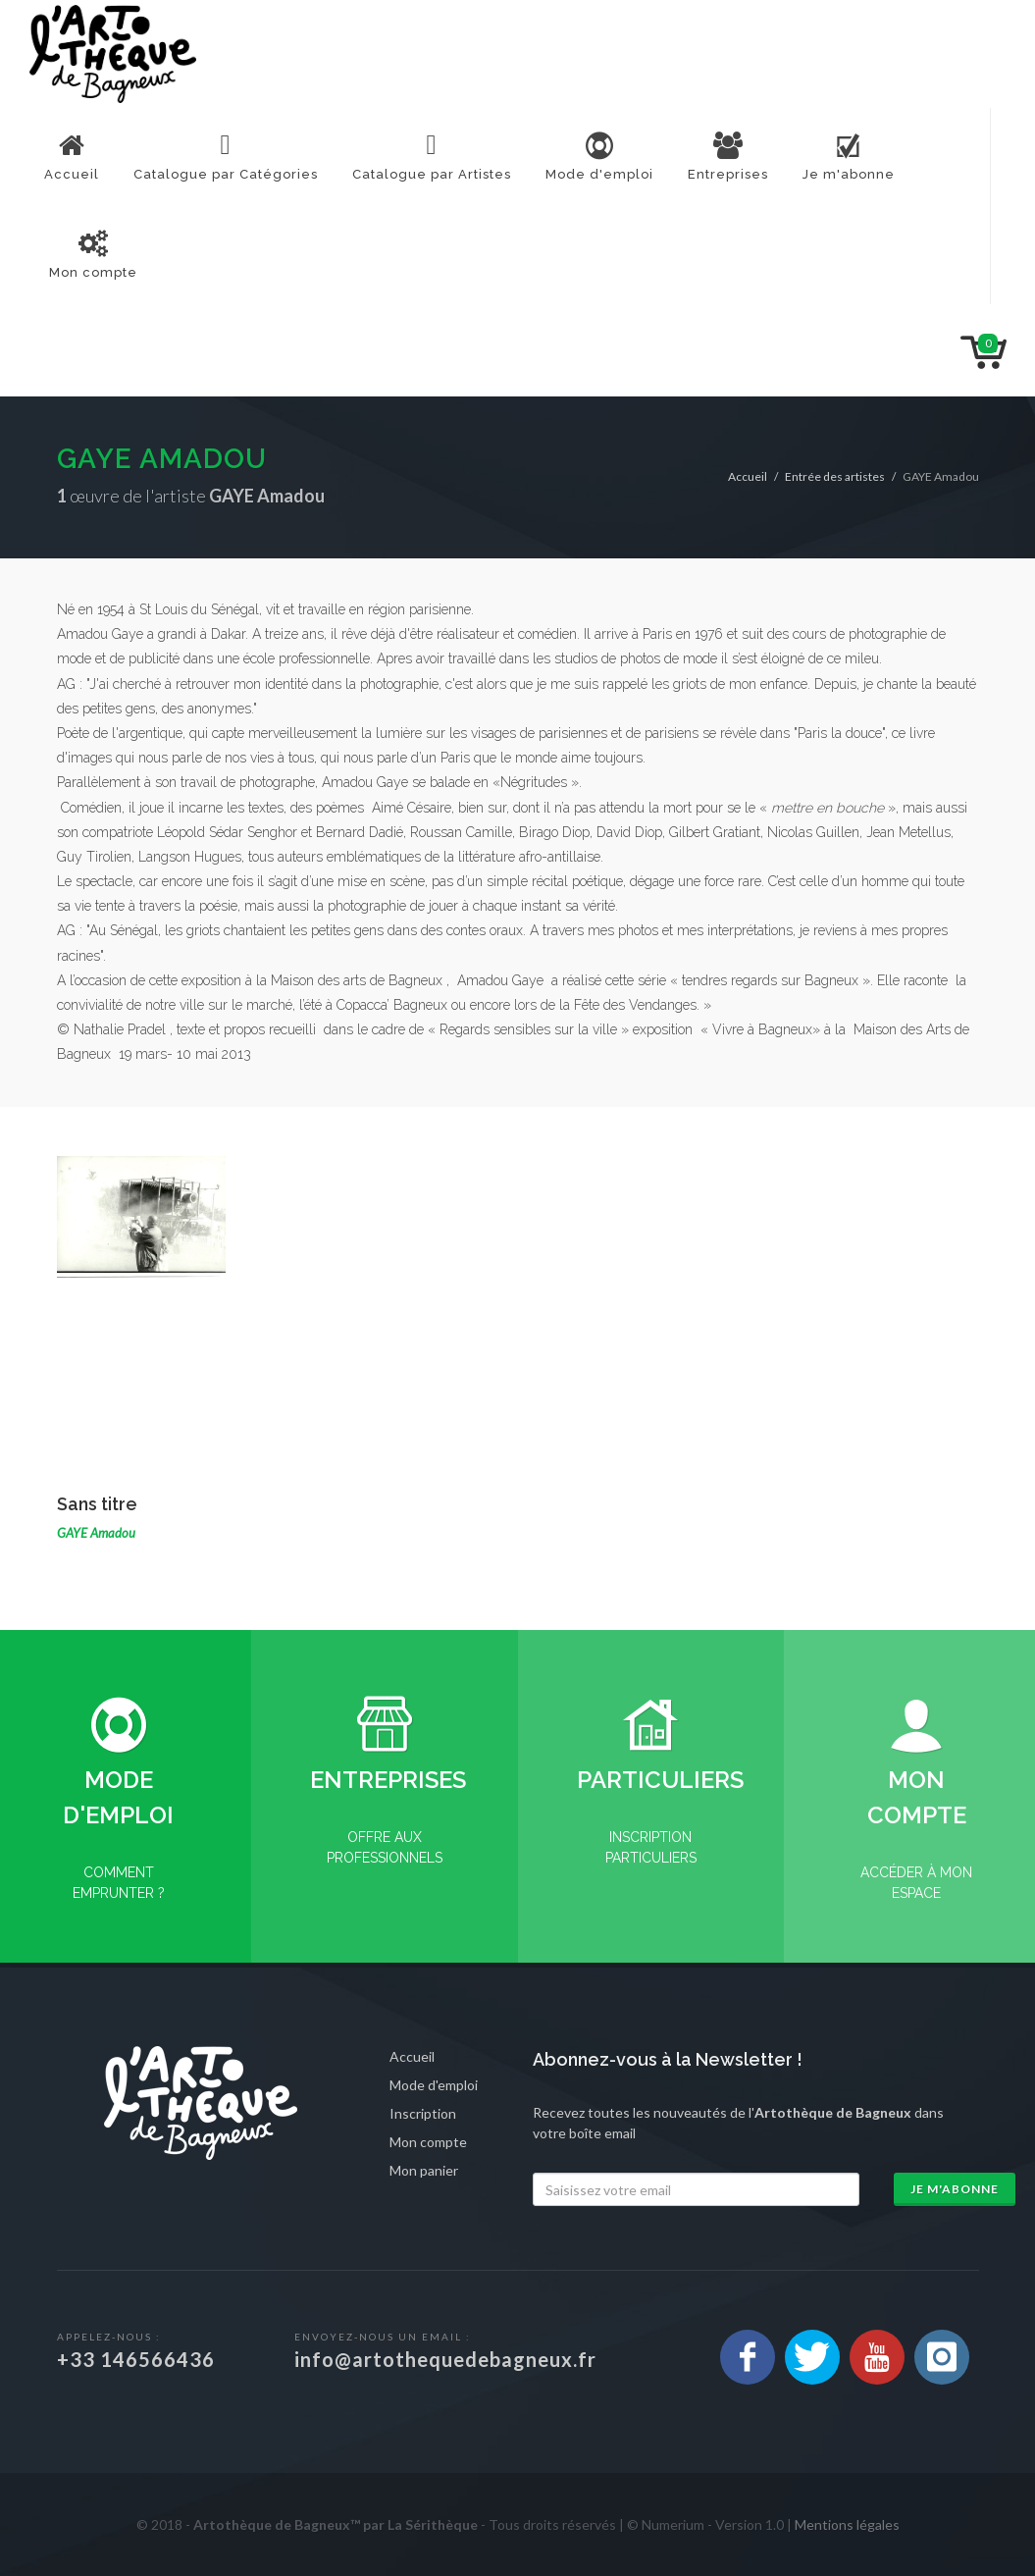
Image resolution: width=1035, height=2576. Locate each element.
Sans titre (97, 1504)
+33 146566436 (136, 2359)
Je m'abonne (954, 2189)
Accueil (747, 476)
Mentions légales (847, 2524)
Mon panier (423, 2170)
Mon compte (428, 2141)
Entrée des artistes (835, 476)
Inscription (422, 2113)
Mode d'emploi (433, 2085)
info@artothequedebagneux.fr (445, 2359)
